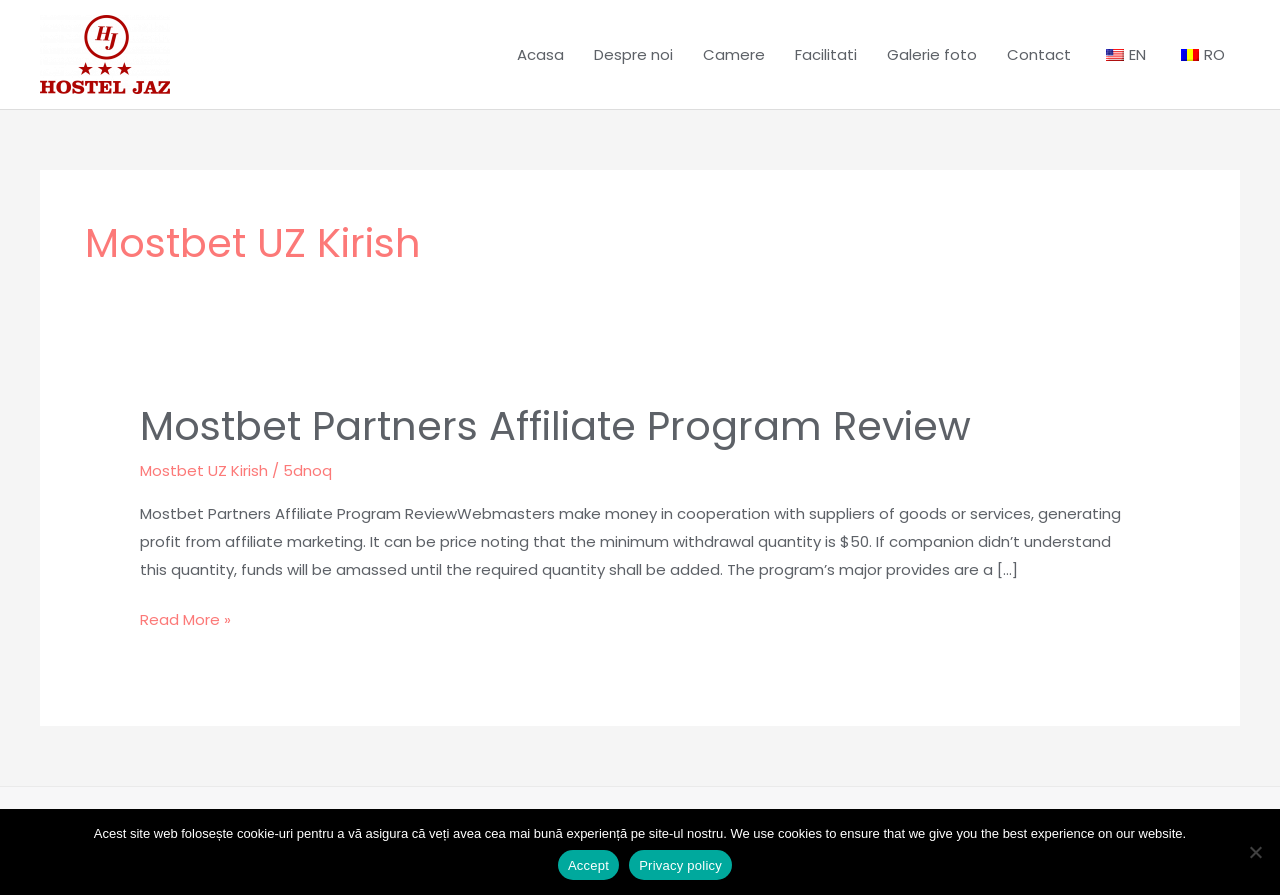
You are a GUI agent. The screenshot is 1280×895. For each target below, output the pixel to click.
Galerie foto (932, 54)
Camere (734, 54)
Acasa (540, 54)
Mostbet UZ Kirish (204, 470)
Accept (588, 865)
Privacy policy (680, 865)
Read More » (185, 618)
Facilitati (826, 54)
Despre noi (633, 54)
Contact (1039, 54)
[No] (1255, 852)
